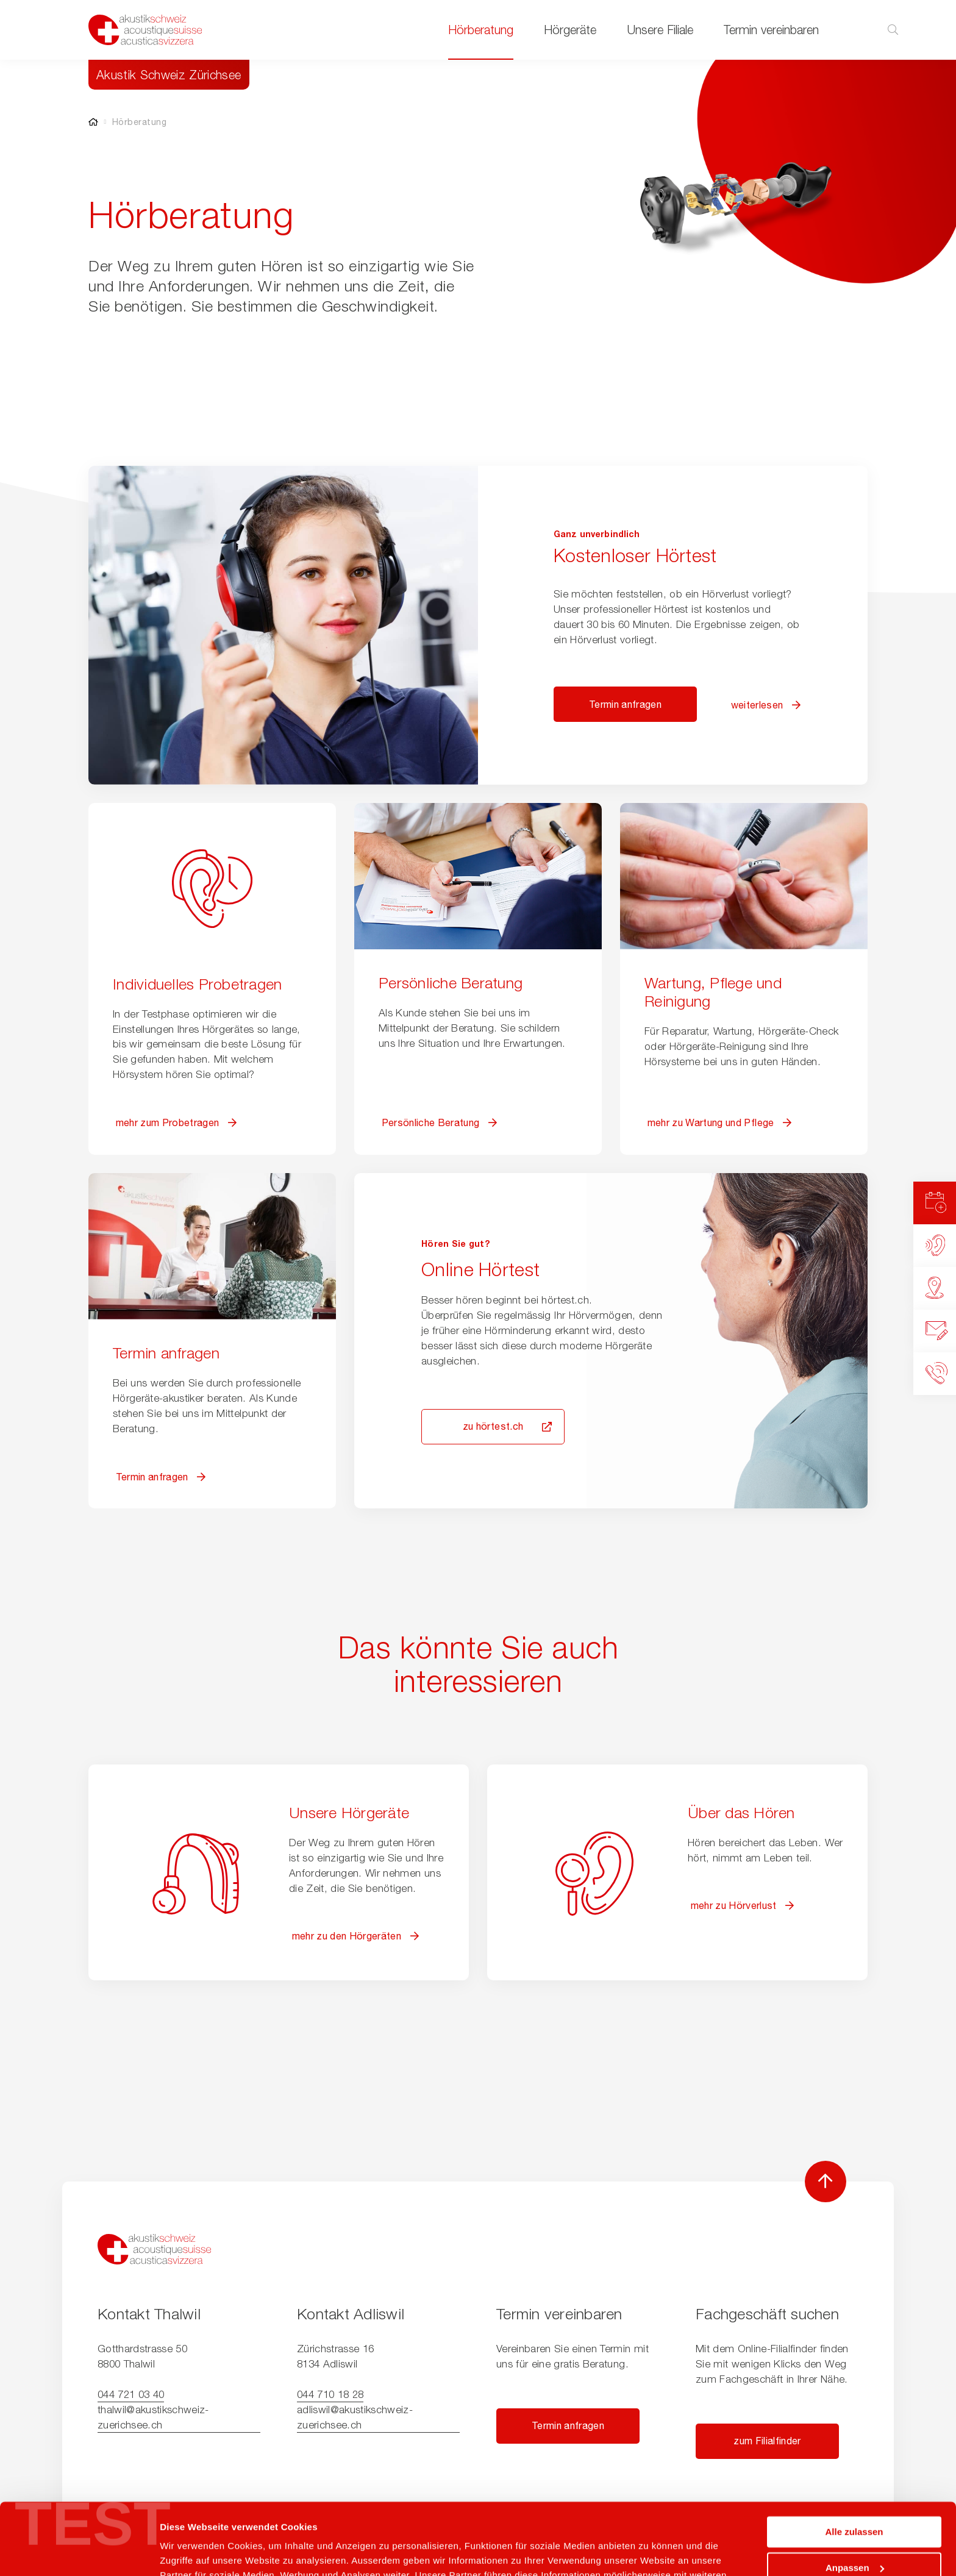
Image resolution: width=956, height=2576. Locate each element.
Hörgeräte (570, 30)
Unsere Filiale (660, 30)
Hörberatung (480, 30)
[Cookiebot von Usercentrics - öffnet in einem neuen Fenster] (79, 2552)
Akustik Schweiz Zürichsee (168, 75)
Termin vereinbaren (771, 30)
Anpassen (855, 2496)
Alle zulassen (854, 2460)
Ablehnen (854, 2532)
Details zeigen (190, 2552)
